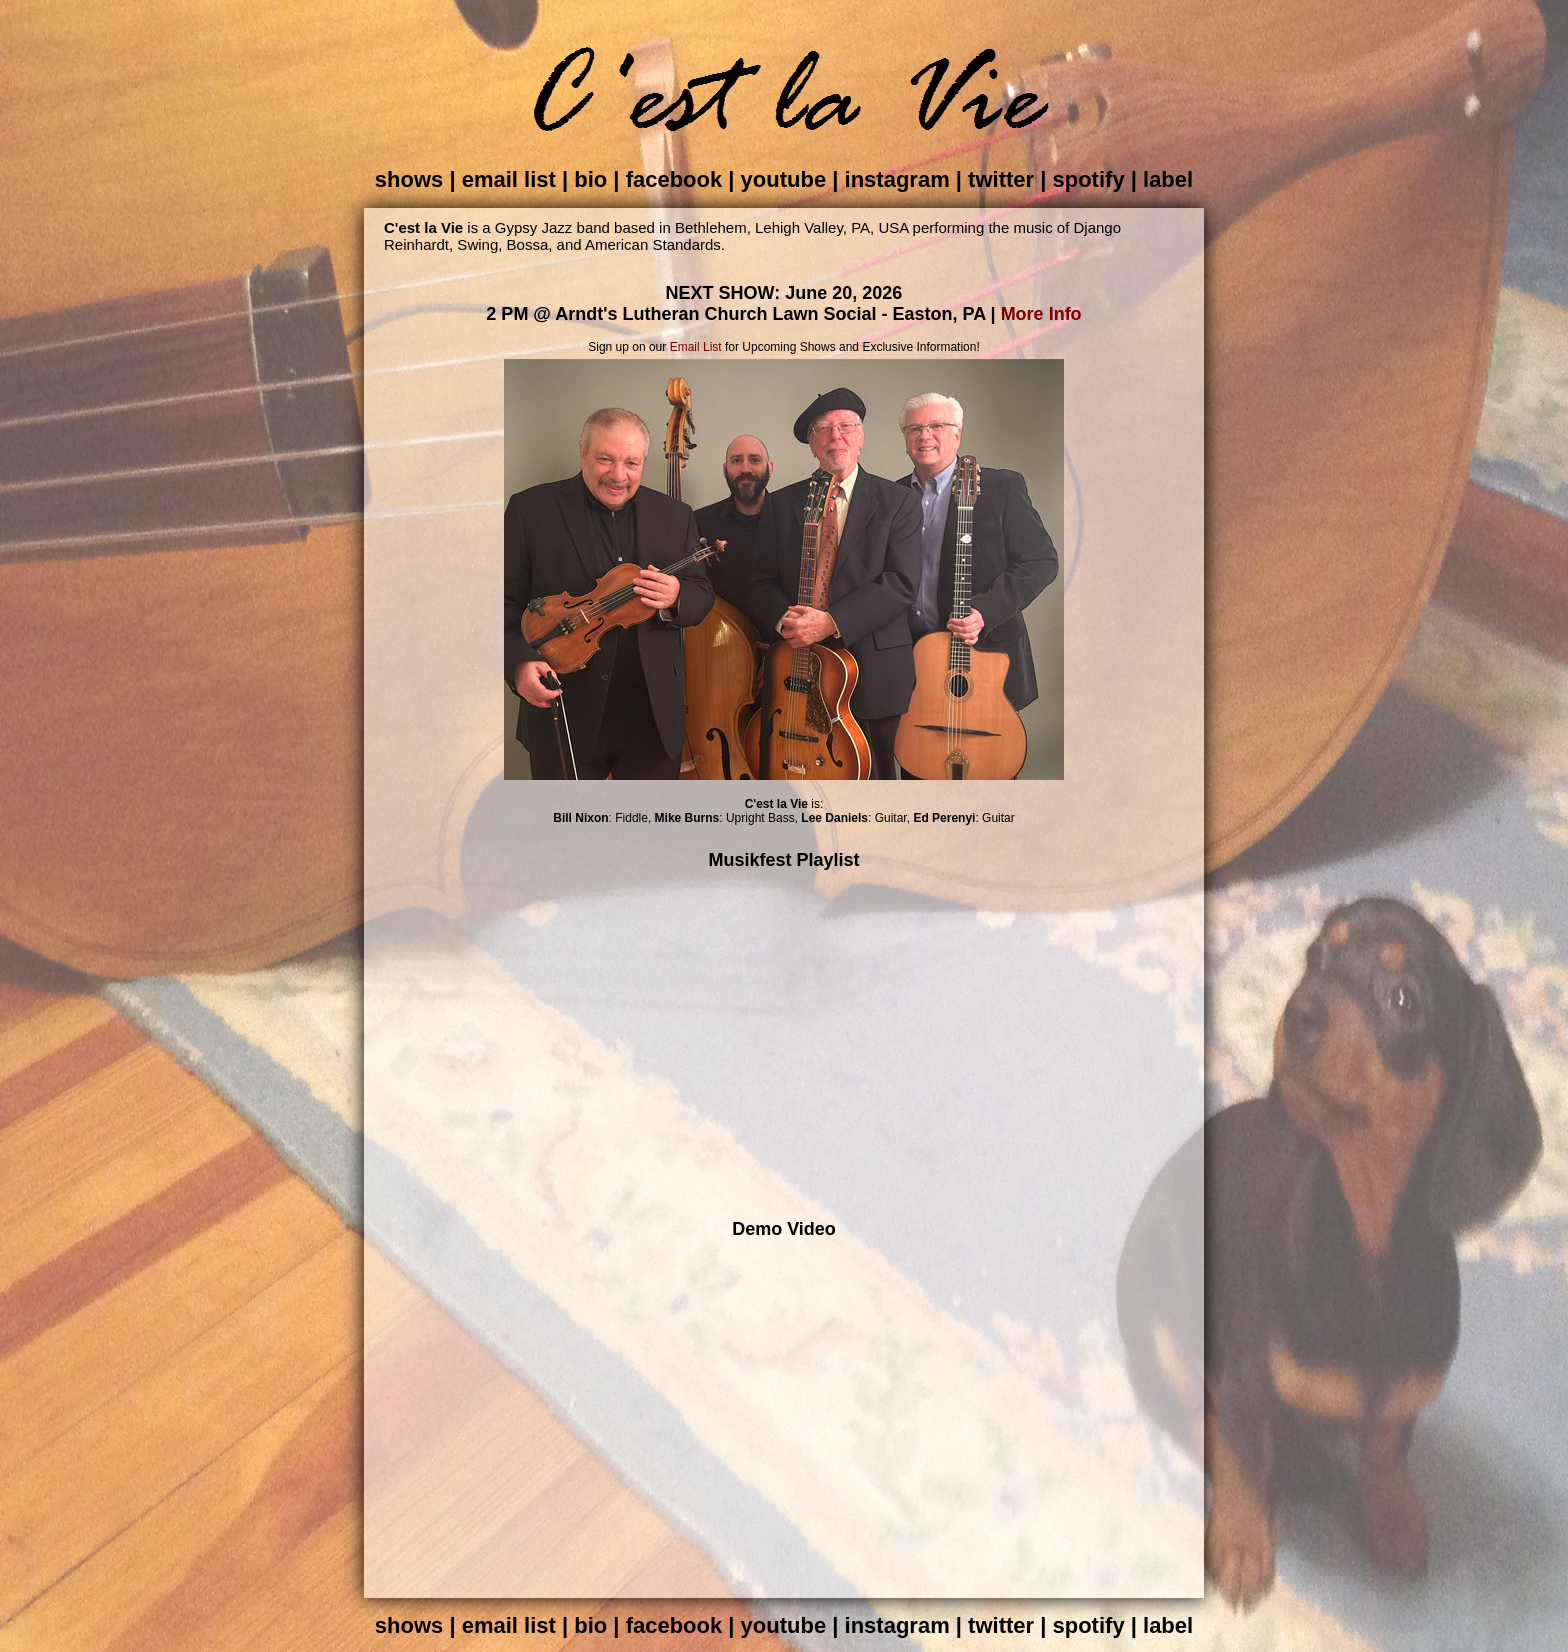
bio (590, 179)
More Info (1041, 314)
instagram (897, 179)
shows (409, 179)
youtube (784, 179)
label (1168, 179)
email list (509, 179)
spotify (1089, 179)
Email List (696, 347)
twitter (1001, 179)
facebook (674, 179)
